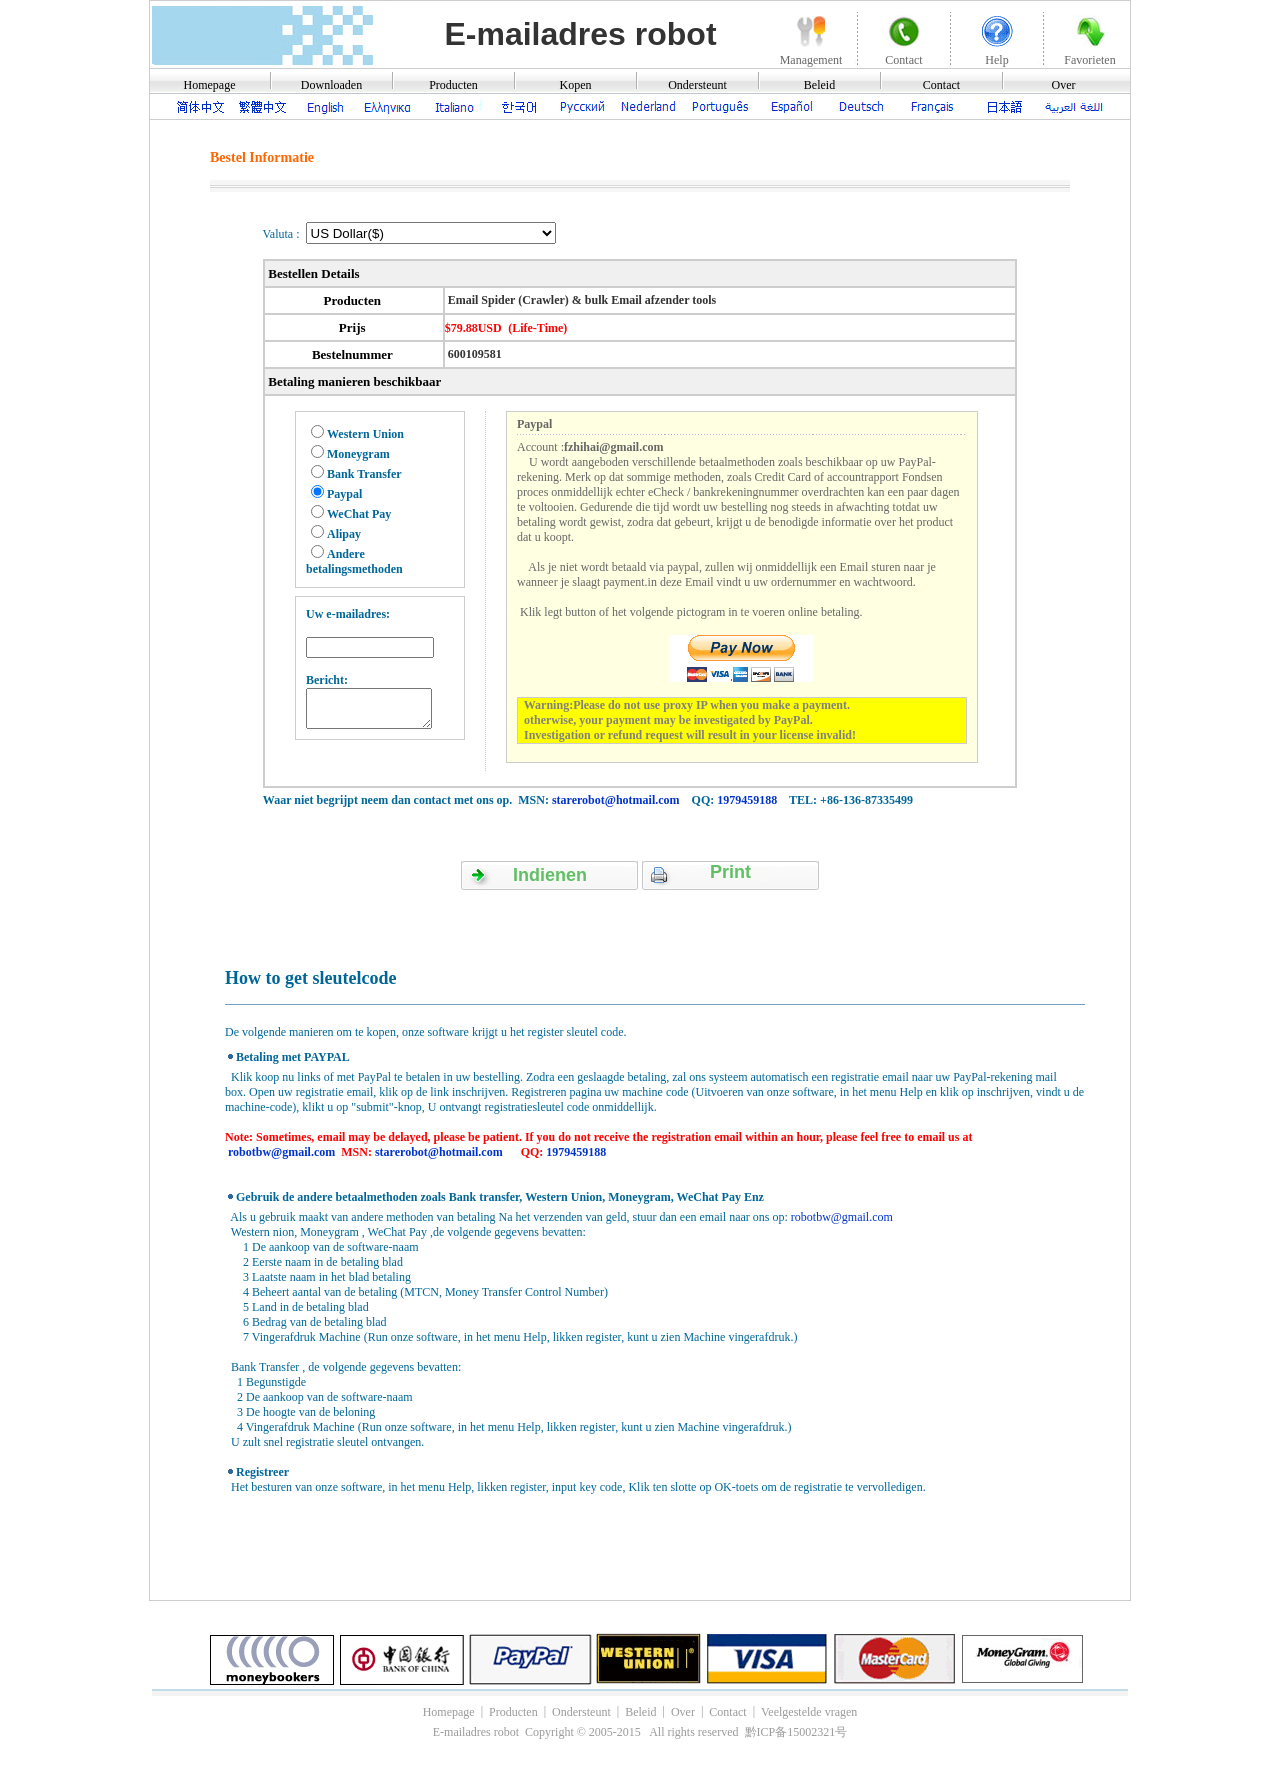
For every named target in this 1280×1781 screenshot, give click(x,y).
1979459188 (747, 800)
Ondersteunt (697, 85)
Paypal (344, 494)
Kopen (576, 85)
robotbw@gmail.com (281, 1152)
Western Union (365, 434)
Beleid (819, 85)
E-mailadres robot (580, 34)
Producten (453, 85)
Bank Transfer (364, 474)
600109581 (473, 354)
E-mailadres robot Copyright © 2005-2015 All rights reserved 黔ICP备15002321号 (640, 1732)
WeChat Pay (359, 514)
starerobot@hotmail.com (616, 800)
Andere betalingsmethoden (354, 561)
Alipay (344, 534)
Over (1064, 85)
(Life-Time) (537, 328)
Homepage (210, 85)
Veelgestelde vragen (809, 1712)
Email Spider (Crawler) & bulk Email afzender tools (581, 300)
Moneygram (358, 454)
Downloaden (331, 85)
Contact (941, 85)
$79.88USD (473, 328)
